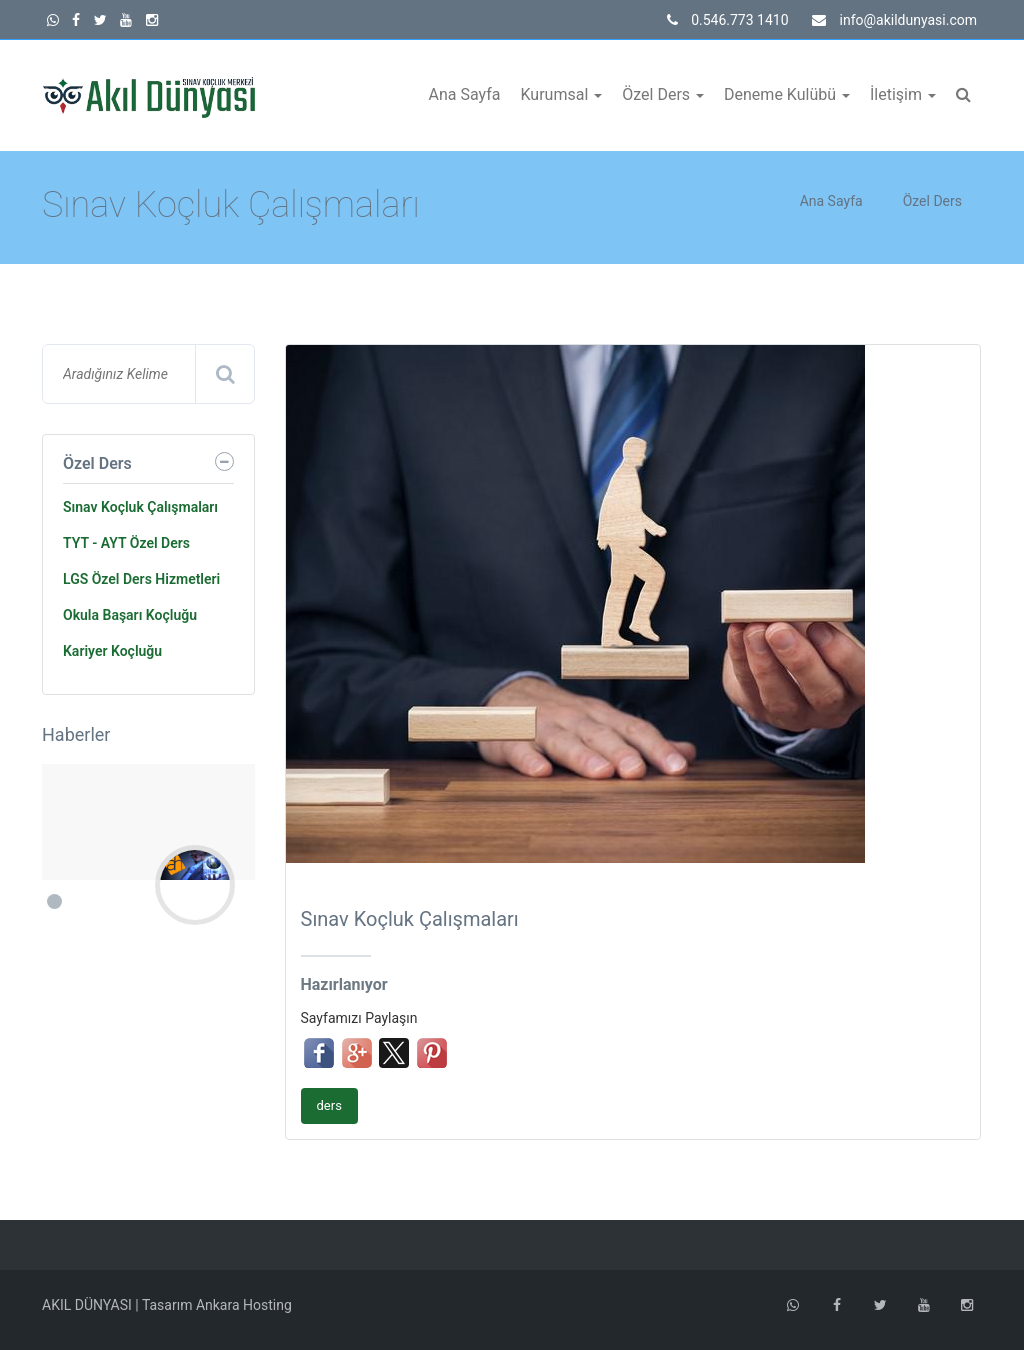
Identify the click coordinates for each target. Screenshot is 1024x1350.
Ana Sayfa (465, 94)
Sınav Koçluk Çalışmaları (140, 507)
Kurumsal (561, 94)
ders (329, 1105)
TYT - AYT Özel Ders (126, 543)
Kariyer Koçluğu (112, 651)
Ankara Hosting (244, 1305)
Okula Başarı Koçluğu (130, 615)
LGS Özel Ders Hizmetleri (141, 579)
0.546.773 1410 (728, 20)
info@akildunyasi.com (894, 20)
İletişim (903, 94)
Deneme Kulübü (787, 94)
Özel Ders (663, 94)
